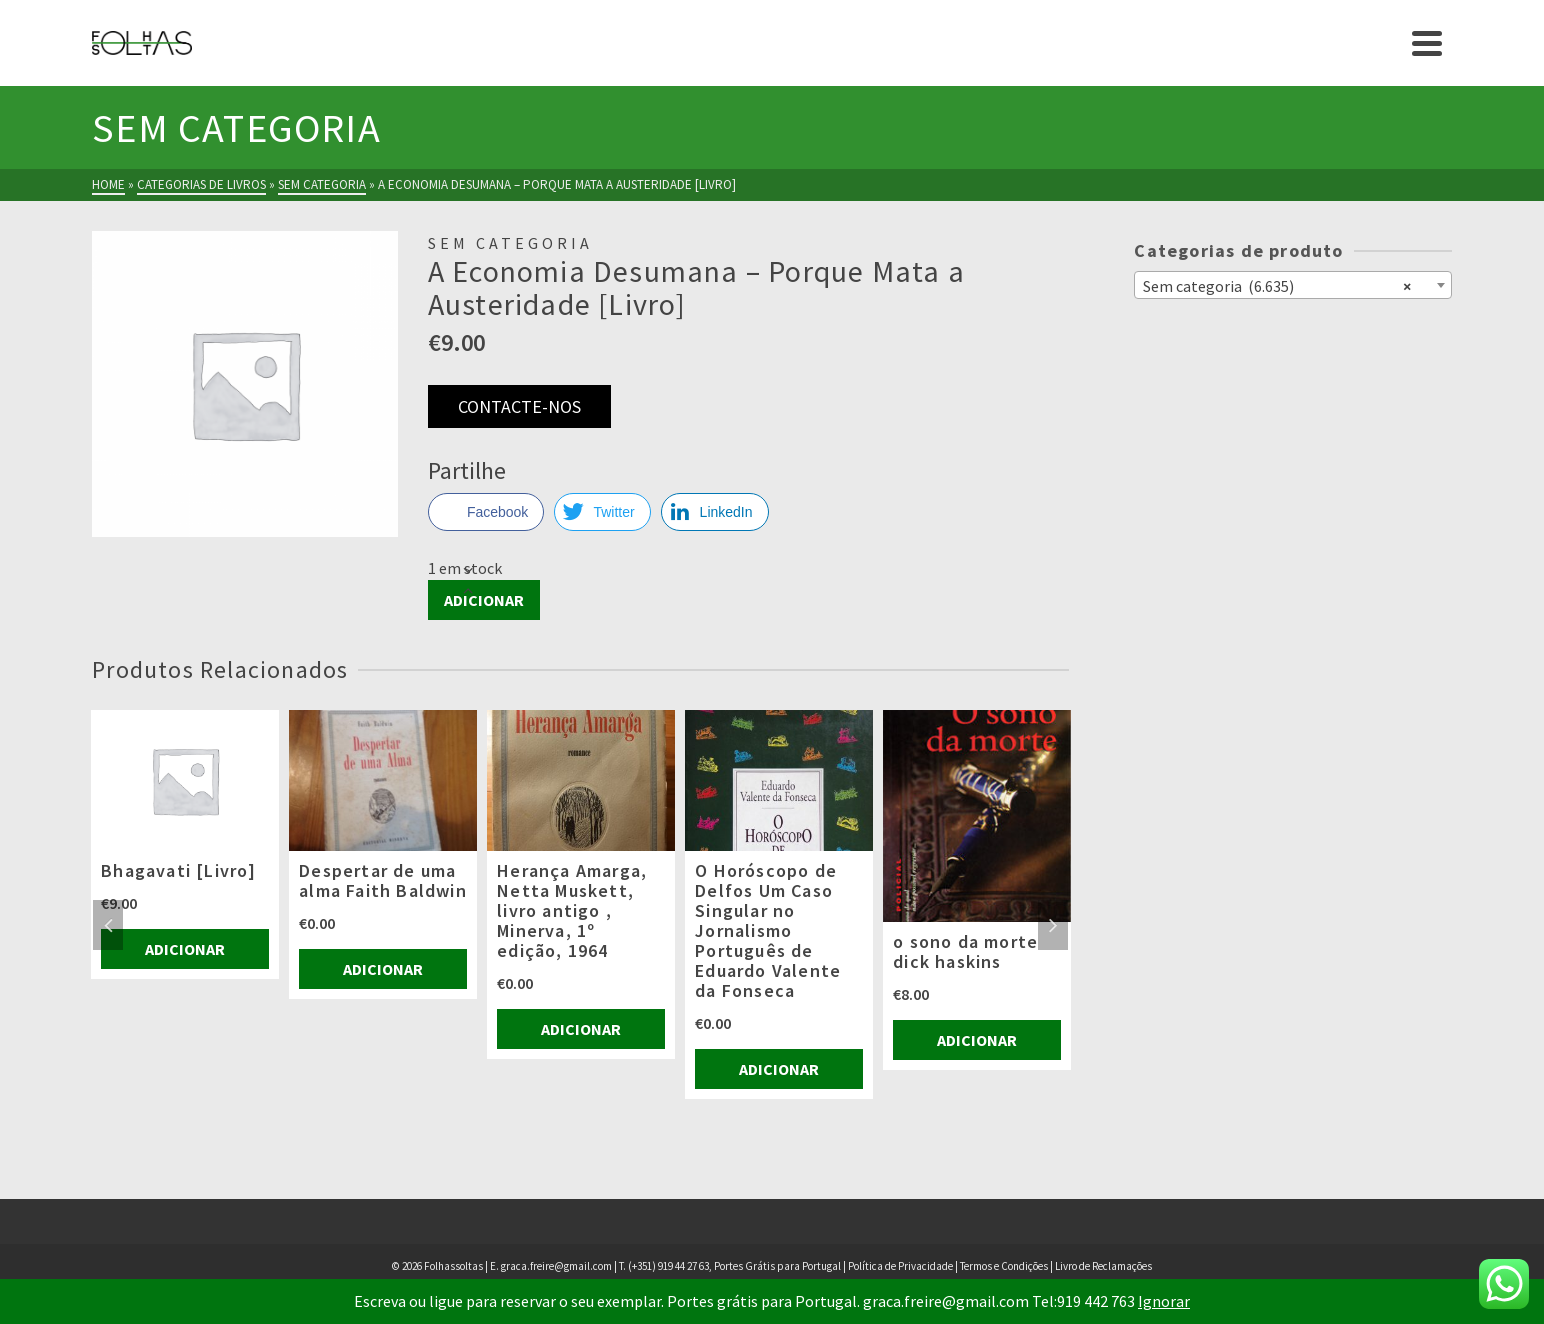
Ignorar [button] (1164, 1301)
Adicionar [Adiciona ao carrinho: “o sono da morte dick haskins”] (977, 1040)
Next (1053, 925)
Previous (108, 925)
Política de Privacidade (900, 1266)
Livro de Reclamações (1103, 1266)
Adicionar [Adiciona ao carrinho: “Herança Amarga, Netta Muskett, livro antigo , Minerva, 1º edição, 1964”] (581, 1029)
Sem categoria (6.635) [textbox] (1276, 285)
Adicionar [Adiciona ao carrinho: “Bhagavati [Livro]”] (185, 949)
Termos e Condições (1004, 1266)
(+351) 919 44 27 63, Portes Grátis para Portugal (735, 1266)
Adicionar (484, 600)
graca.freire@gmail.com (556, 1266)
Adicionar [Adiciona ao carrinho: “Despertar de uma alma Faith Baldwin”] (383, 969)
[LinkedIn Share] (715, 512)
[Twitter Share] (602, 512)
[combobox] (1292, 285)
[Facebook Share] (486, 512)
